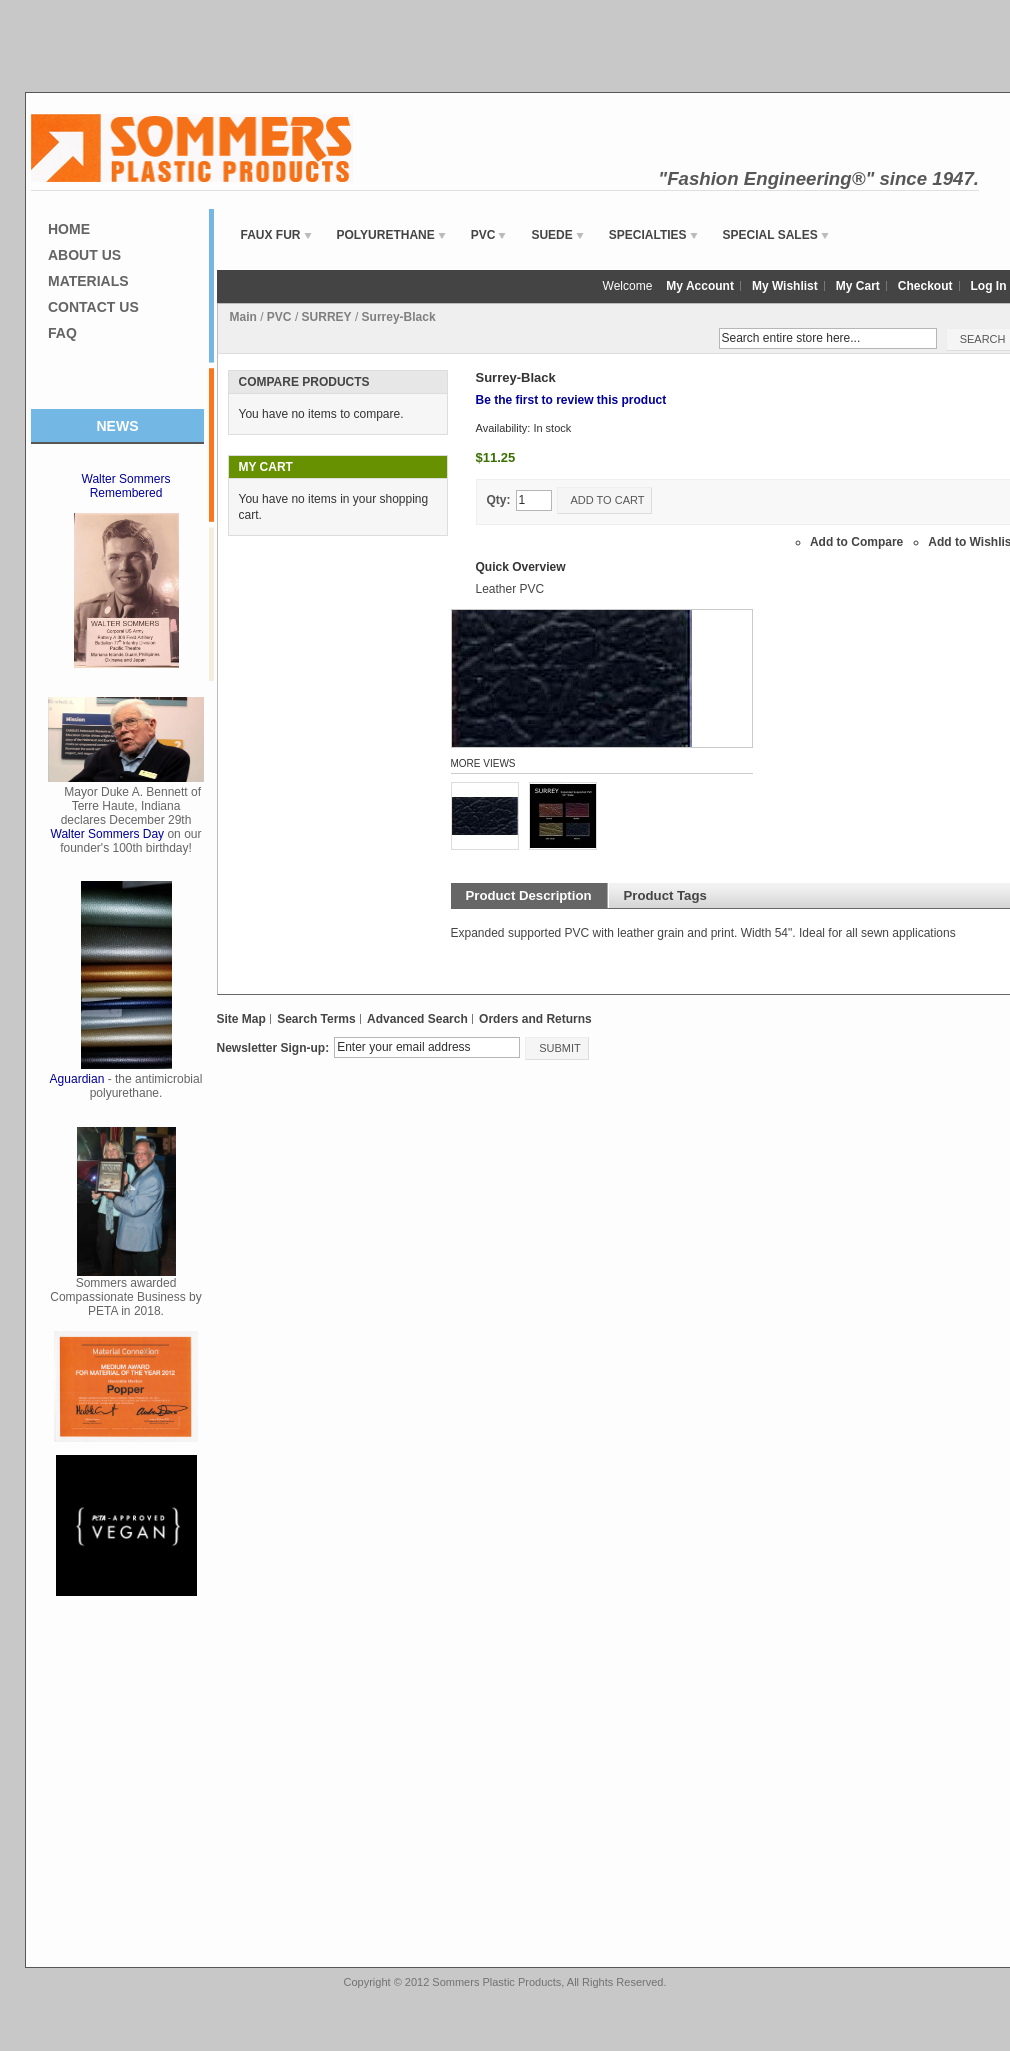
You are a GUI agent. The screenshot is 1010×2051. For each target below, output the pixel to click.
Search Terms (316, 1019)
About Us (84, 255)
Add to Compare (856, 542)
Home (69, 229)
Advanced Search (417, 1019)
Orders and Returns (535, 1019)
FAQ (62, 333)
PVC (279, 317)
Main (243, 317)
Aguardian (77, 1079)
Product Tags (665, 895)
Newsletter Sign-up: (273, 1048)
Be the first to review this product (571, 400)
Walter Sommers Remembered (126, 486)
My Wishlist (785, 286)
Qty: (499, 500)
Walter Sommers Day (108, 834)
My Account (700, 286)
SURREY (327, 317)
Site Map (241, 1019)
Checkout (925, 286)
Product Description (529, 895)
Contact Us (93, 307)
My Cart (858, 286)
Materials (88, 281)
